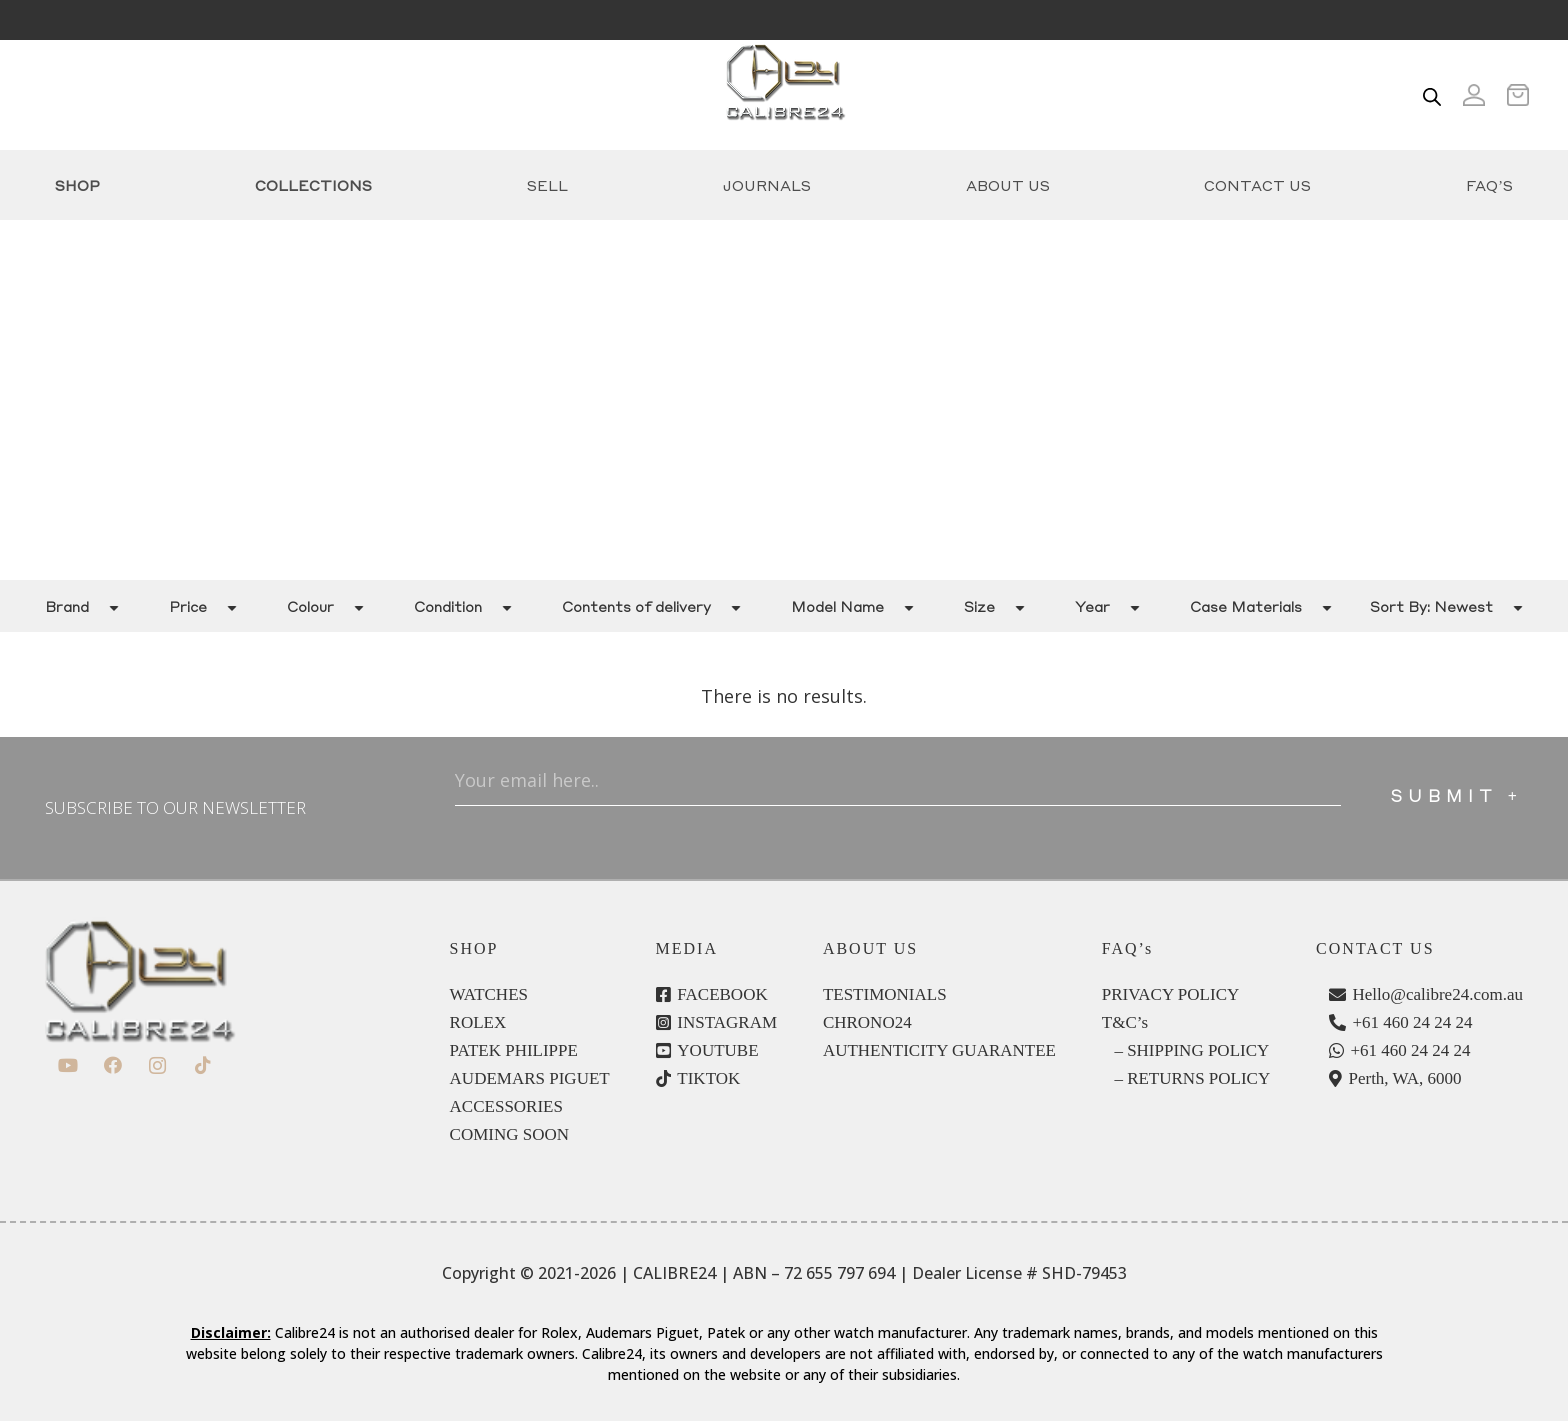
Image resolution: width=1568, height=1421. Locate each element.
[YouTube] (67, 1065)
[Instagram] (157, 1065)
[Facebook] (112, 1065)
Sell (547, 185)
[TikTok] (202, 1065)
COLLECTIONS (313, 185)
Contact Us (1257, 185)
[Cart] (1524, 94)
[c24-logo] (784, 95)
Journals (767, 185)
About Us (1008, 185)
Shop (77, 185)
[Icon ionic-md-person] (1474, 95)
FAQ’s (1489, 185)
